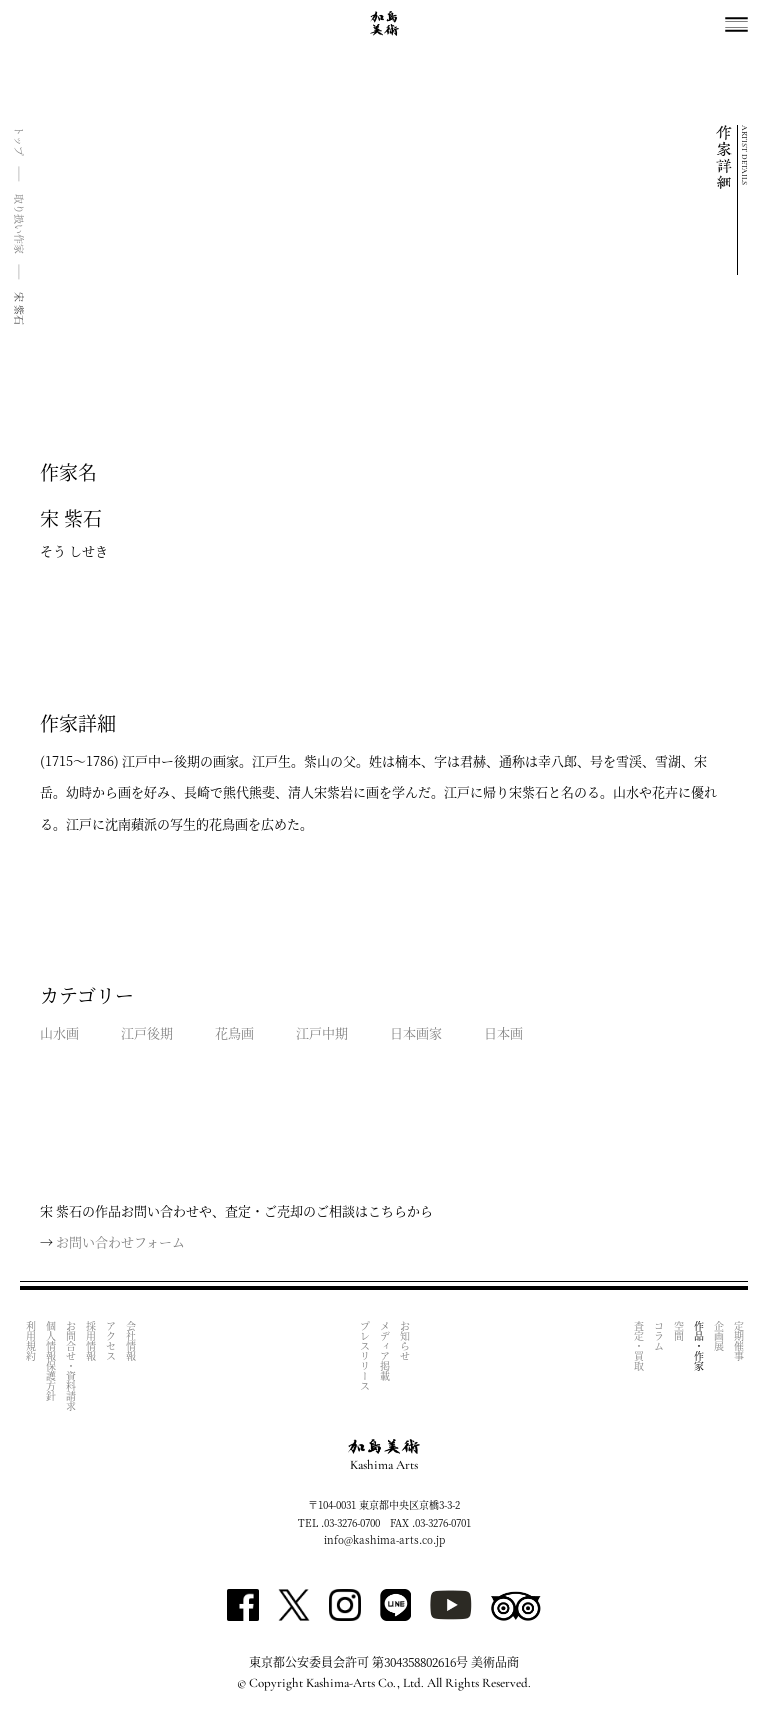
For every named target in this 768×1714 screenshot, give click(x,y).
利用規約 (30, 1341)
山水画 (59, 1032)
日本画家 (416, 1032)
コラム (658, 1336)
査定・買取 (638, 1346)
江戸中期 (322, 1032)
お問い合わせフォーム (120, 1241)
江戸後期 (147, 1032)
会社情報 (130, 1341)
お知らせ (404, 1341)
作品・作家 (698, 1346)
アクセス (110, 1341)
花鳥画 (234, 1032)
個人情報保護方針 (50, 1361)
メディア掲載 (384, 1351)
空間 (678, 1331)
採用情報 (90, 1341)
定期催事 (738, 1341)
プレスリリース (364, 1356)
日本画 (503, 1032)
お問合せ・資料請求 (70, 1366)
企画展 (718, 1336)
